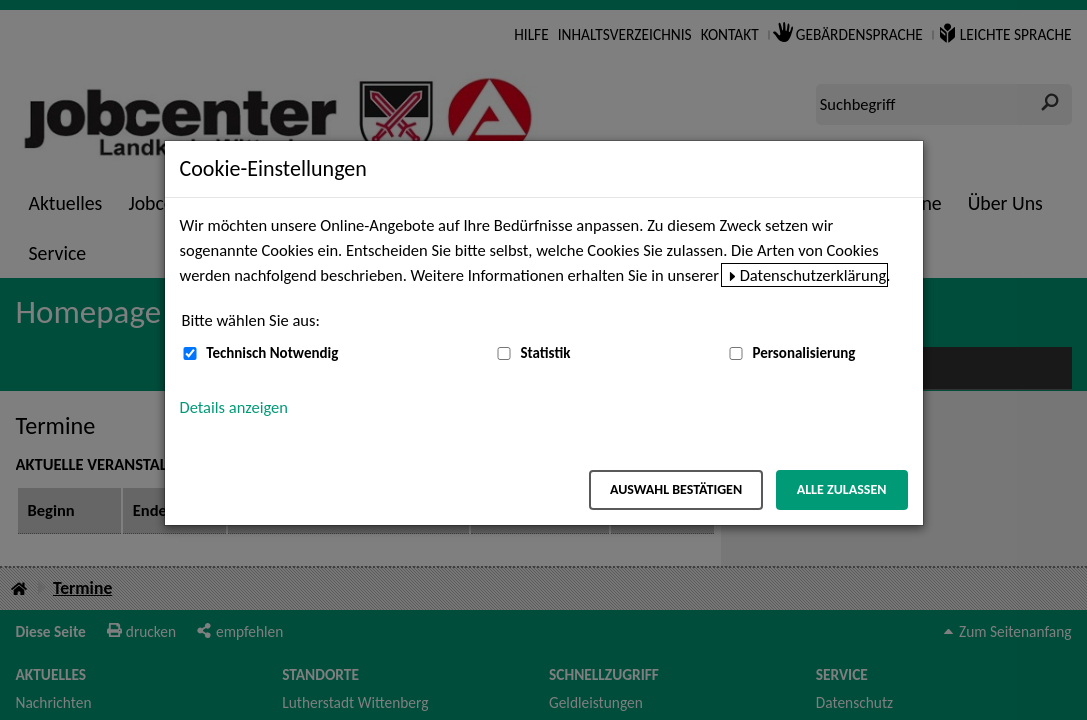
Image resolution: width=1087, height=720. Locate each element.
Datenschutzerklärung (813, 275)
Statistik (545, 353)
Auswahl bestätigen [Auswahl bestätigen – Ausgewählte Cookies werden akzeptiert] (676, 489)
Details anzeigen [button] (234, 407)
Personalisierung (803, 353)
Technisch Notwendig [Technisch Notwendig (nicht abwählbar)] (272, 353)
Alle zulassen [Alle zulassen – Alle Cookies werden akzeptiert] (842, 489)
